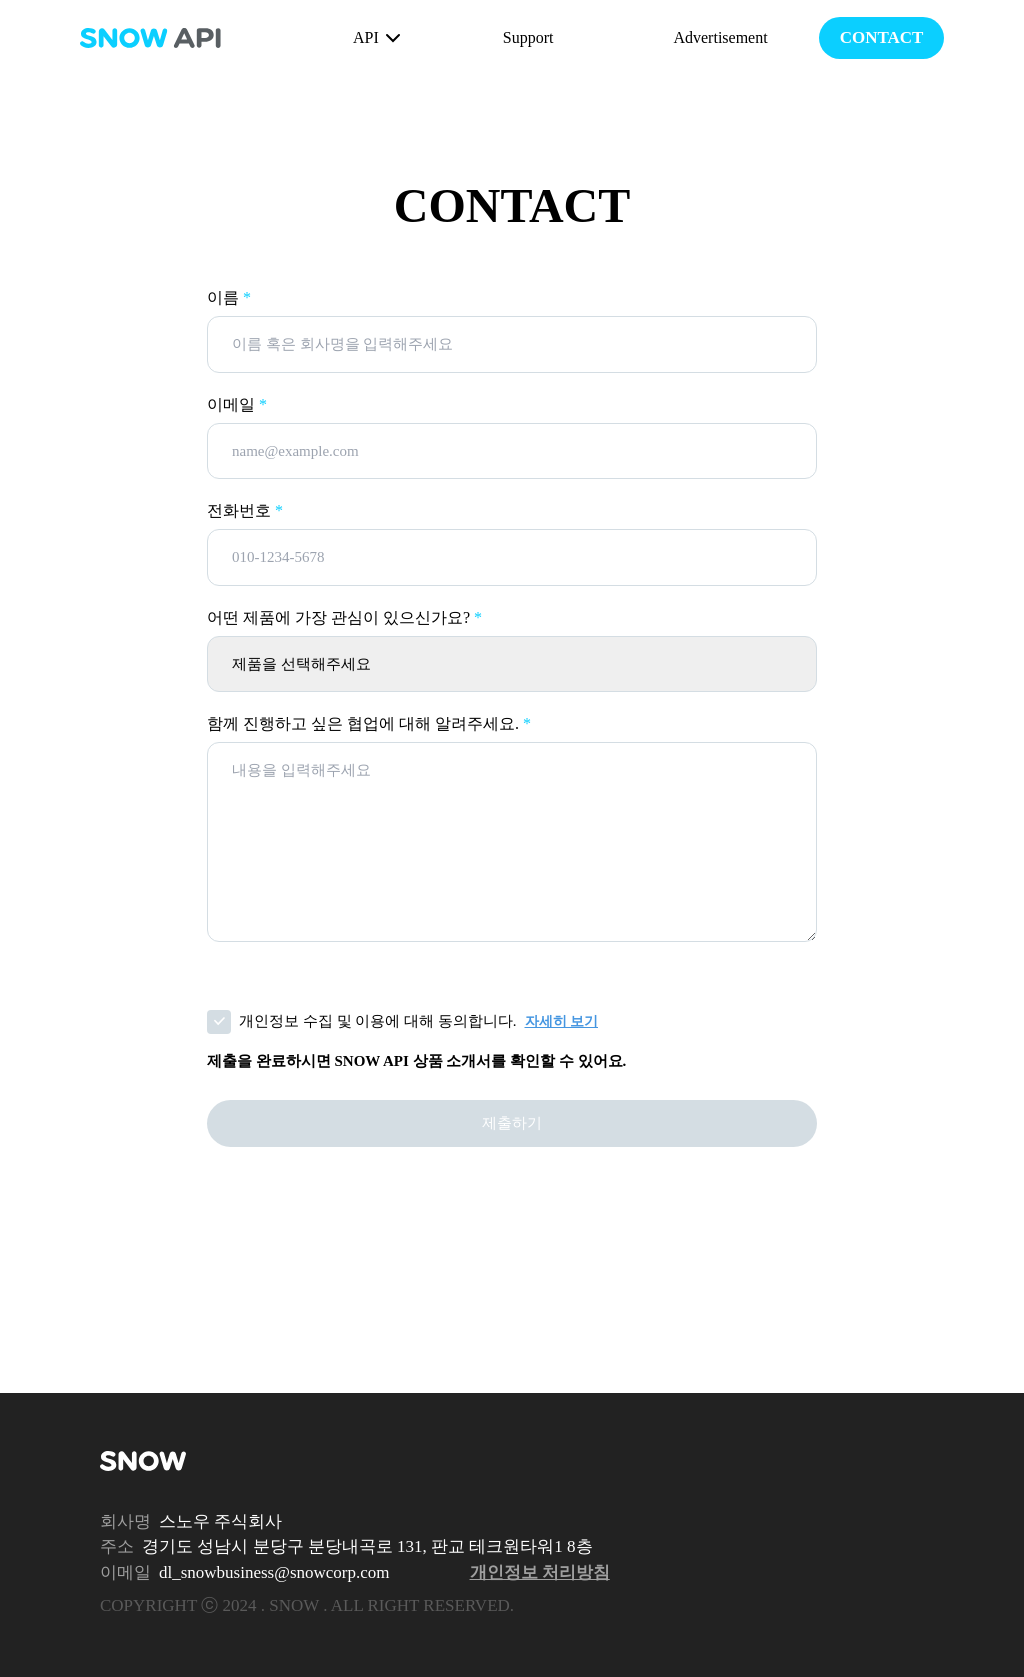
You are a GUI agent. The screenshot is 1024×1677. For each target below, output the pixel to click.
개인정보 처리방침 (540, 1572)
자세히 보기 (562, 1021)
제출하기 (512, 1123)
